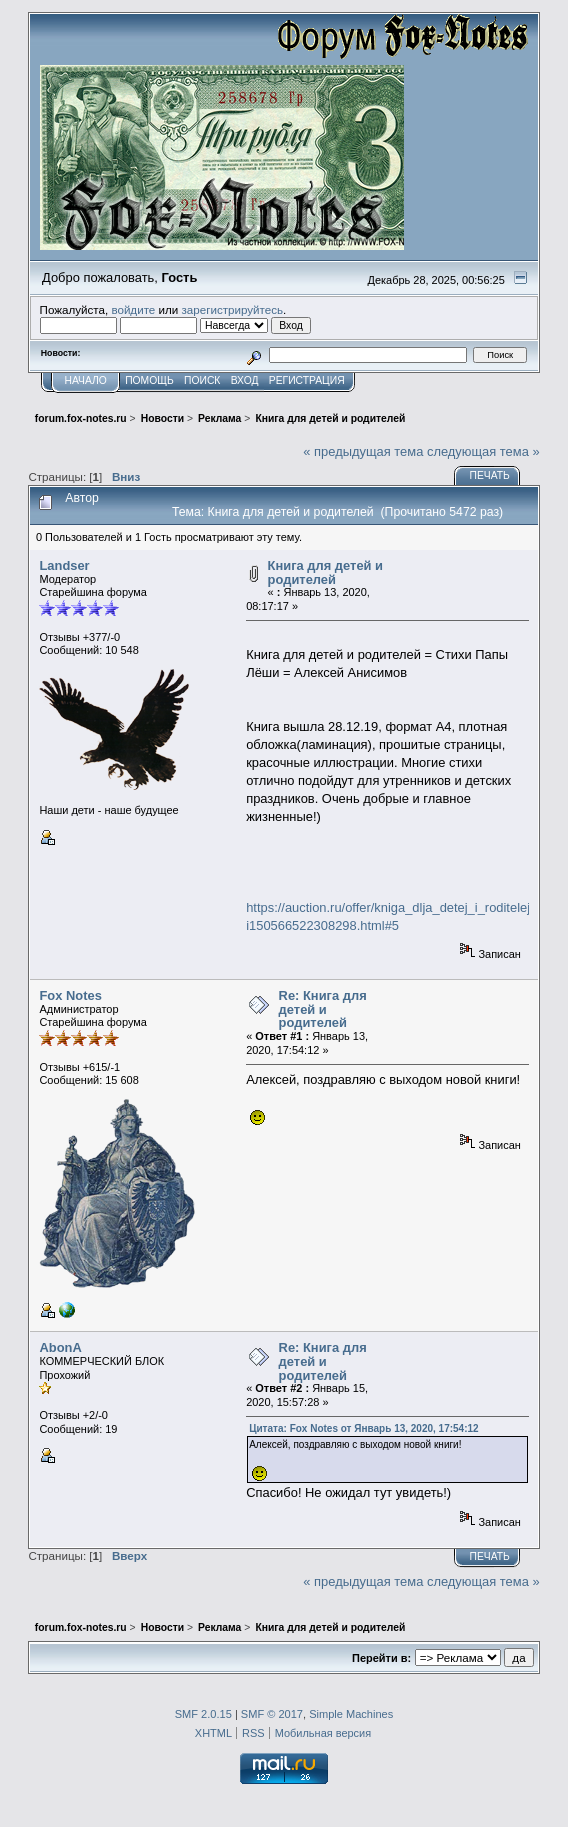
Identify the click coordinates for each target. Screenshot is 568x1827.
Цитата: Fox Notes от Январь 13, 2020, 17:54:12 (363, 1428)
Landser (64, 565)
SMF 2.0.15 (203, 1714)
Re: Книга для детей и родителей (323, 1009)
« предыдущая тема (363, 451)
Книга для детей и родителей (325, 572)
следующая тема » (483, 451)
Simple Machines (351, 1714)
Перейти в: (381, 1658)
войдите (133, 309)
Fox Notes (70, 995)
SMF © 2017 (272, 1714)
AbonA (60, 1347)
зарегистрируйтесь (232, 309)
